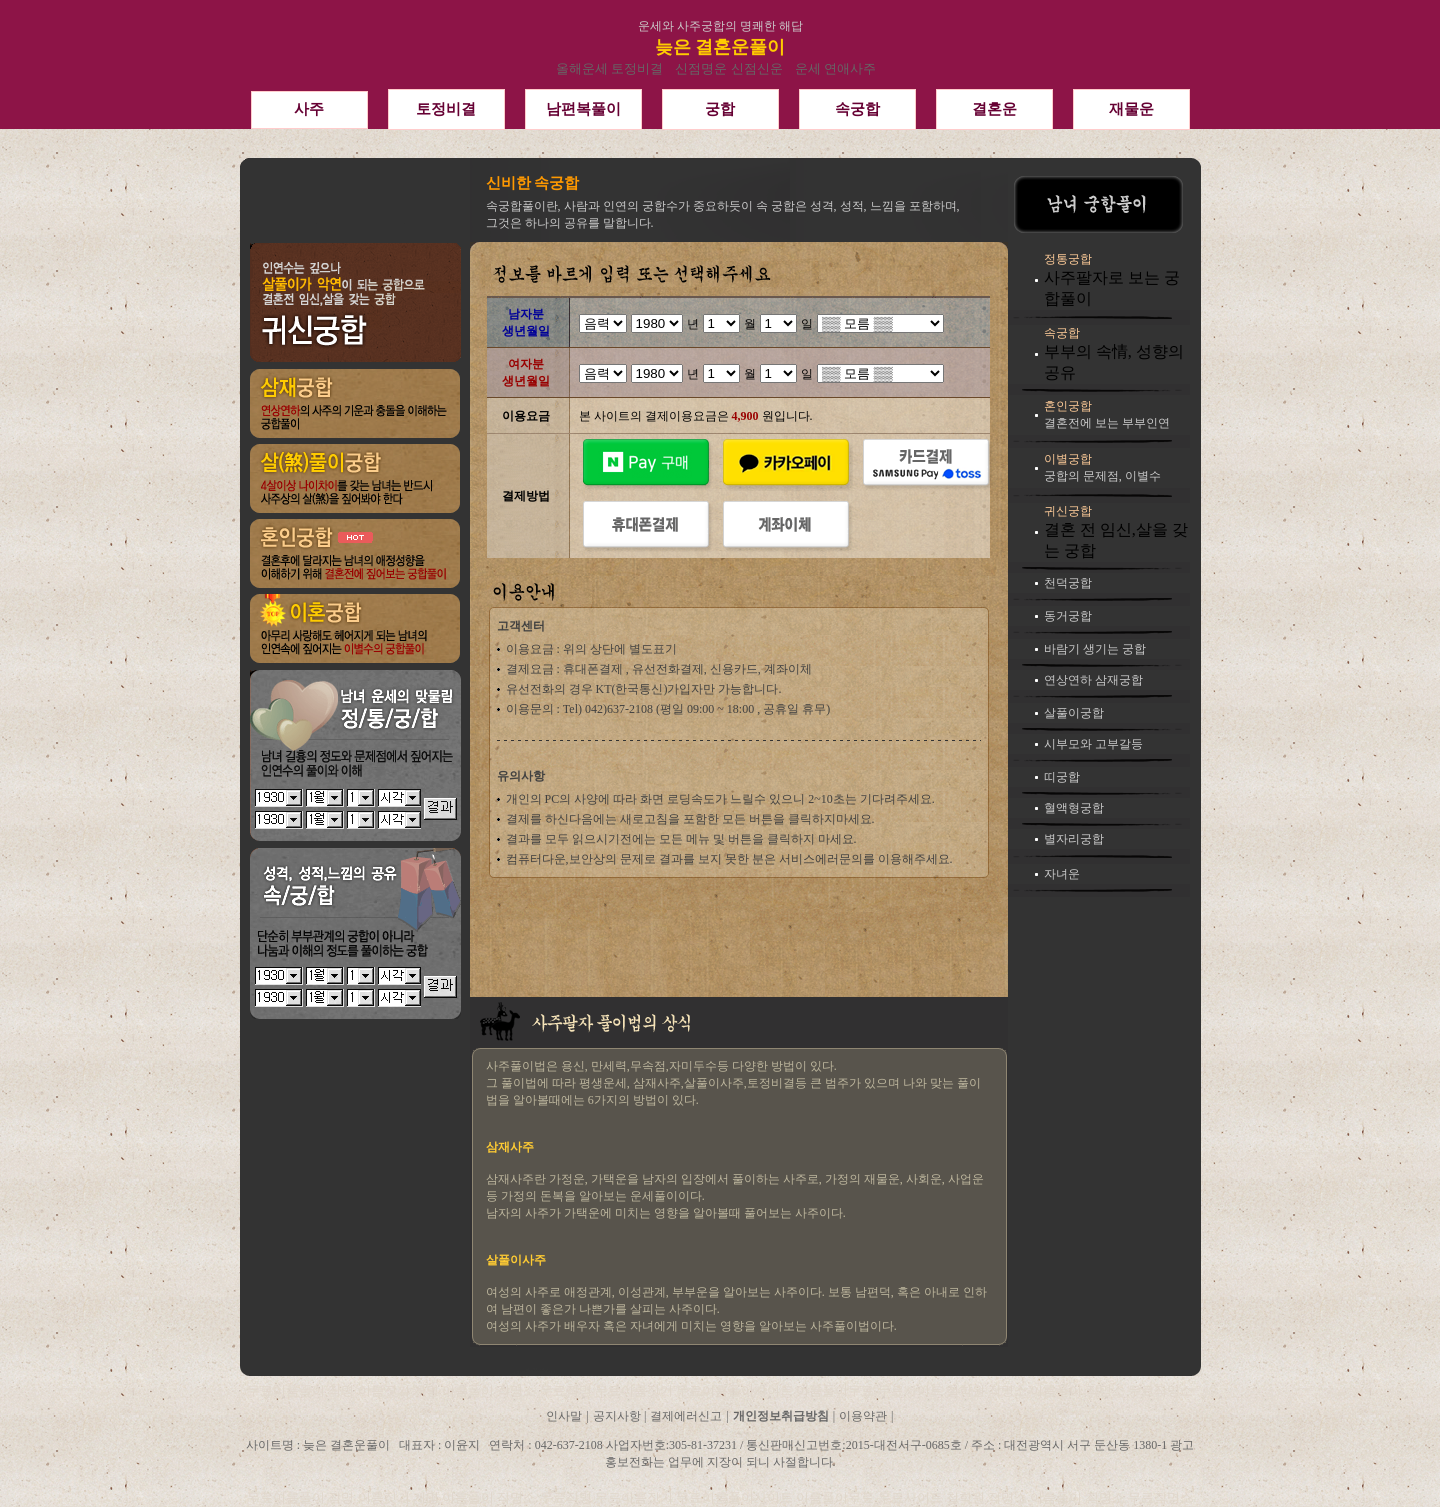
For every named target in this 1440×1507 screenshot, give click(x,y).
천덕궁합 (1068, 583)
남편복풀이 (583, 109)
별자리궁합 (1074, 839)
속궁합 (857, 109)
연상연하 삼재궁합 (1093, 680)
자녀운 (1062, 874)
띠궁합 (1062, 777)
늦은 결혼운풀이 (720, 47)
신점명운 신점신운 (728, 68)
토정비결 (446, 109)
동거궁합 (1068, 616)
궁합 (720, 109)
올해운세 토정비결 (609, 68)
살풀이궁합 (1074, 713)
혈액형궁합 (1074, 808)
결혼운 (994, 109)
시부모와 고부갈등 (1093, 744)
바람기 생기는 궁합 (1095, 649)
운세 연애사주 (835, 68)
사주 (309, 109)
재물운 (1131, 109)
